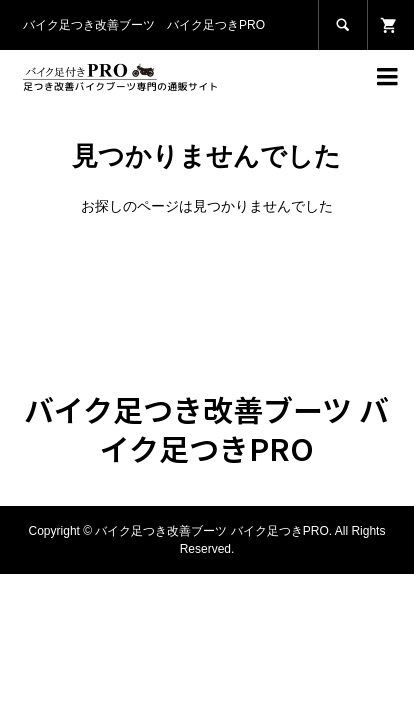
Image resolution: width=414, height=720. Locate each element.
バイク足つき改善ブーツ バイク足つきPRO (206, 428)
